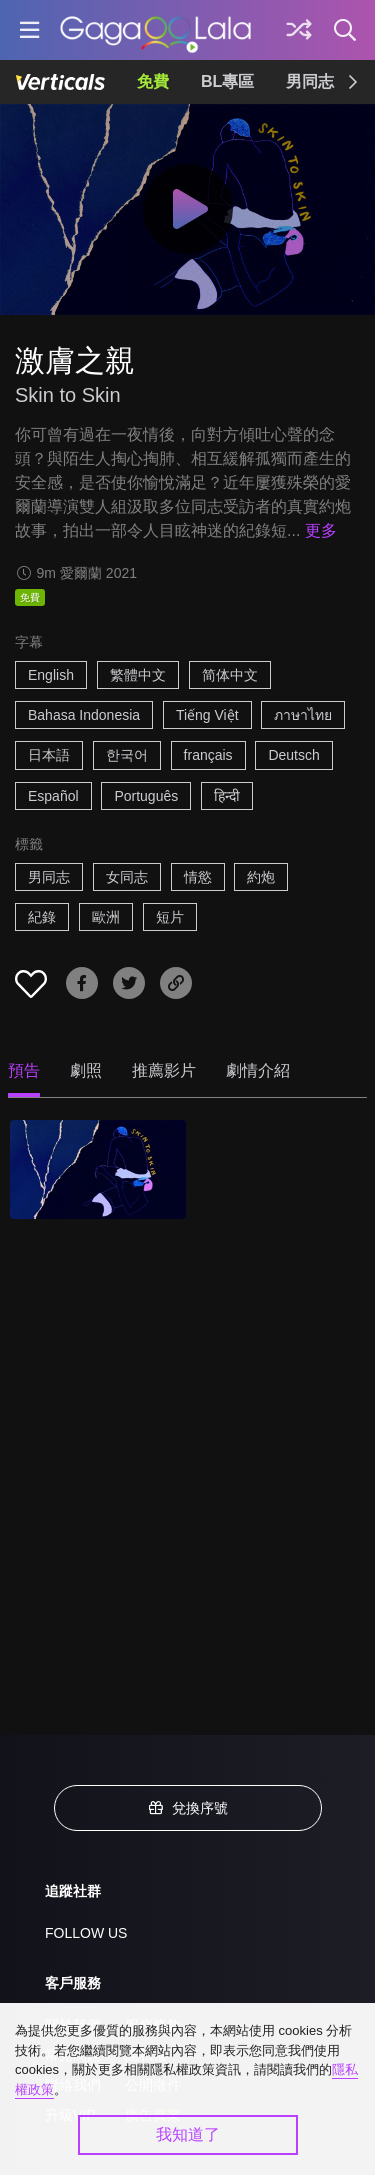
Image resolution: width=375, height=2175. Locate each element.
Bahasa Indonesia (84, 715)
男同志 (310, 81)
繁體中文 (138, 675)
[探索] (299, 30)
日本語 (49, 755)
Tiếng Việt (207, 715)
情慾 (198, 877)
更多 (321, 530)
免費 (153, 81)
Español (53, 796)
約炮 (261, 877)
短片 (170, 917)
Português (146, 796)
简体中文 (230, 675)
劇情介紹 (258, 1070)
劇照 (86, 1070)
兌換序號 (188, 1808)
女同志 (127, 877)
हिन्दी (227, 796)
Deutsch (293, 755)
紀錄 (42, 917)
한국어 (127, 755)
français (208, 755)
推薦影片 (164, 1070)
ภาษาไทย (303, 715)
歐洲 (106, 917)
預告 (24, 1070)
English (51, 675)
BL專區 (227, 81)
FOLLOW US (86, 1933)
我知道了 (188, 2134)
